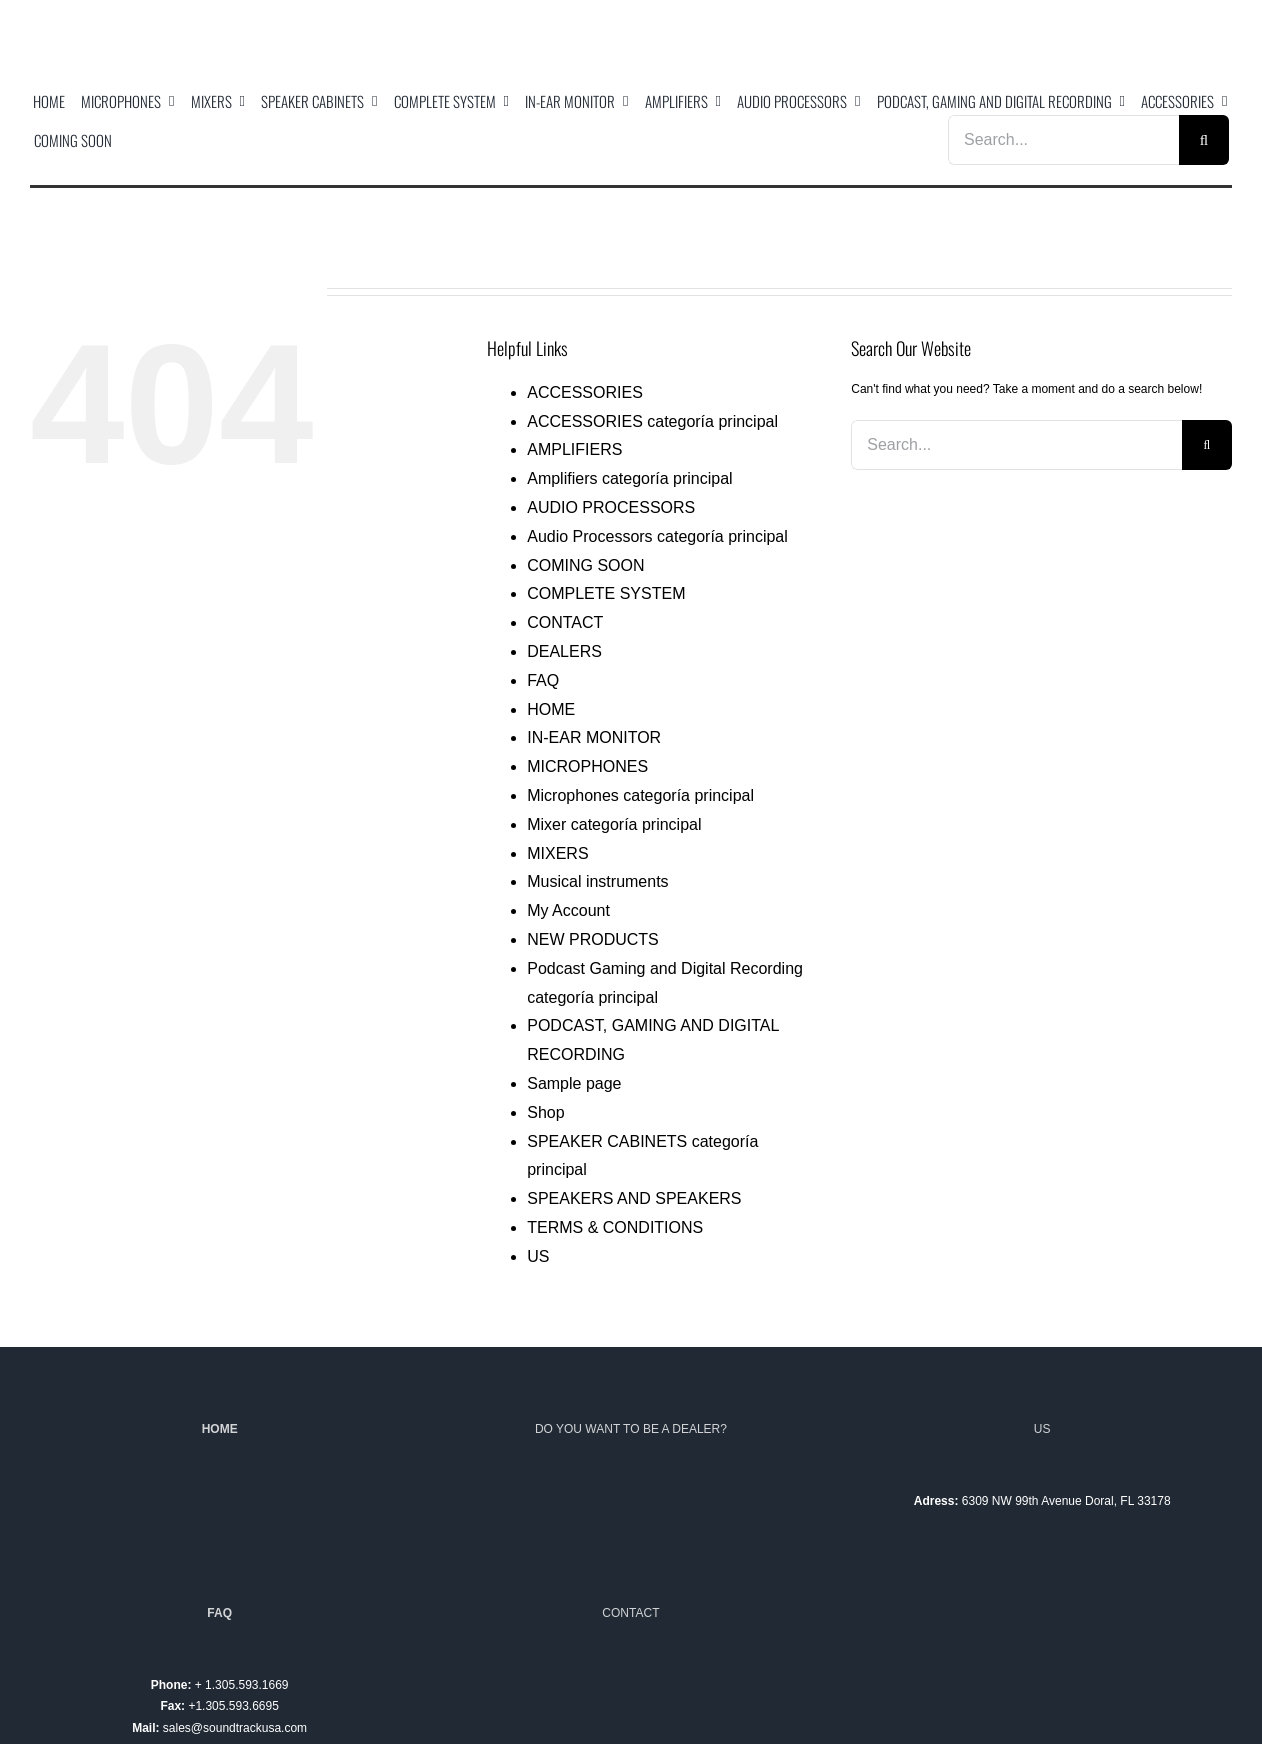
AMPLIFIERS (574, 449)
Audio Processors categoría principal (657, 536)
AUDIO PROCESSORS (611, 507)
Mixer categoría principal (614, 824)
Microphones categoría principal (640, 795)
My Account (568, 910)
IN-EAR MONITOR (594, 737)
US (538, 1256)
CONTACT (565, 622)
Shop (545, 1112)
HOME (551, 709)
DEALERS (564, 651)
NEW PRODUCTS (593, 939)
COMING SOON (585, 565)
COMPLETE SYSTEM (606, 593)
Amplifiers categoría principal (629, 478)
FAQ (543, 680)
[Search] (1204, 140)
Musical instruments (597, 881)
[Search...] (1063, 140)
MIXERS (557, 853)
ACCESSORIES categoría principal (652, 421)
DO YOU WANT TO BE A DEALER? (631, 1429)
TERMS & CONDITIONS (615, 1227)
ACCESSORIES (585, 392)
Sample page (574, 1083)
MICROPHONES (587, 766)
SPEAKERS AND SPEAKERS (634, 1198)
